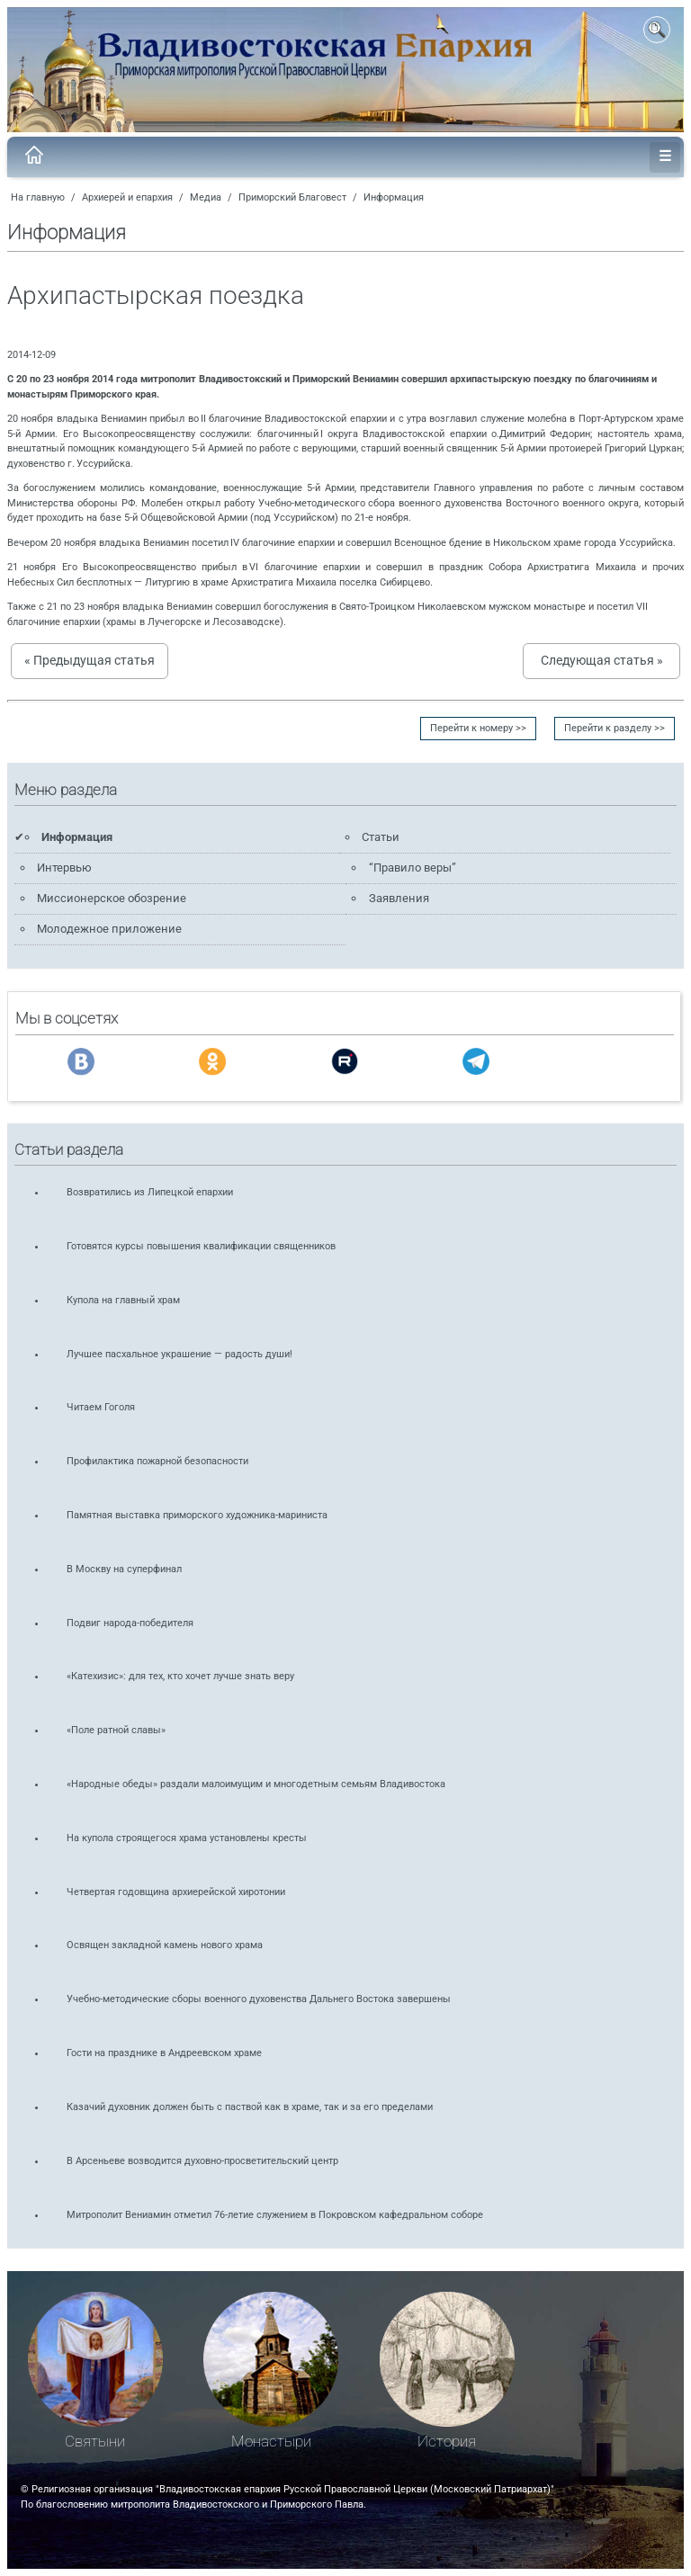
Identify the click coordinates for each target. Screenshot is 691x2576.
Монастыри (271, 2441)
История (446, 2441)
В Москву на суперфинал (124, 1569)
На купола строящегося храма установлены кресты (187, 1838)
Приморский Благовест (292, 197)
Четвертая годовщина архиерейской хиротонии (176, 1892)
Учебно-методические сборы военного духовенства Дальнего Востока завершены (259, 1999)
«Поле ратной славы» (116, 1730)
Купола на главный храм (123, 1300)
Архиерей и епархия (127, 197)
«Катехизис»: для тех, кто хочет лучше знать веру (180, 1676)
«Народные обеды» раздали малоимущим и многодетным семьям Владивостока (256, 1784)
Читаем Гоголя (101, 1407)
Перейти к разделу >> (614, 728)
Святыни (95, 2441)
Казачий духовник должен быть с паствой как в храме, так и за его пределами (250, 2107)
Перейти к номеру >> (478, 728)
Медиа (205, 197)
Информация (393, 197)
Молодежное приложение (109, 928)
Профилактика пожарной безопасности (157, 1461)
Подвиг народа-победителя (130, 1623)
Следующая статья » (602, 660)
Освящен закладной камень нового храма (165, 1945)
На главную (38, 197)
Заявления (399, 898)
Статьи (380, 837)
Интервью (64, 867)
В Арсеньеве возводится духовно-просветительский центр (202, 2161)
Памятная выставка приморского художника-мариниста (197, 1515)
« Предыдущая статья (89, 660)
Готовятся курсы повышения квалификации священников (201, 1246)
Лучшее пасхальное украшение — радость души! (179, 1354)
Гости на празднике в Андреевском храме (164, 2053)
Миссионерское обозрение (111, 898)
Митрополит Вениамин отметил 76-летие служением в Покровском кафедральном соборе (275, 2215)
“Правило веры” (412, 867)
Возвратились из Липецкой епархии (150, 1192)
